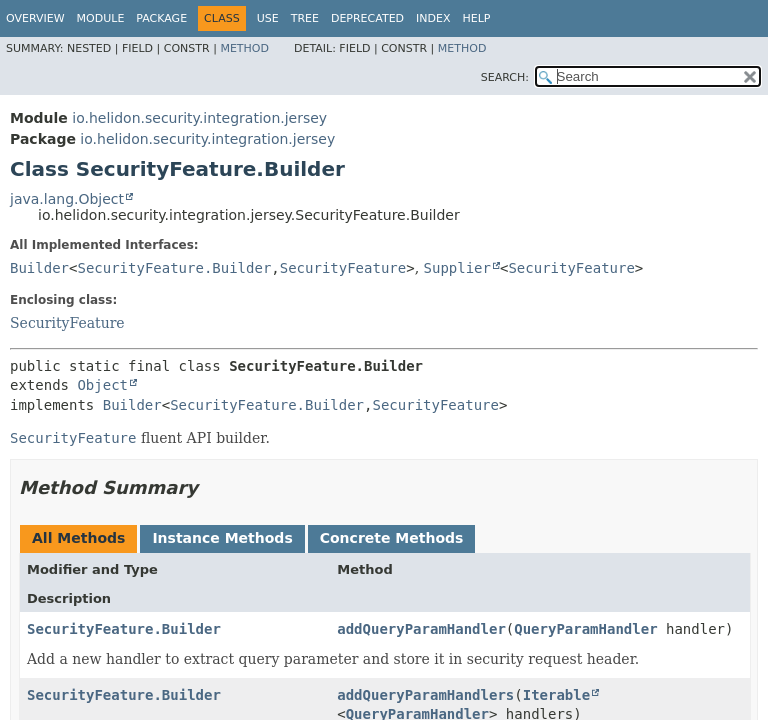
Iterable (556, 695)
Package (161, 18)
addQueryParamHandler (421, 629)
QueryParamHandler (585, 629)
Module (101, 18)
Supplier (457, 268)
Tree (305, 18)
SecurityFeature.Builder (174, 268)
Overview (35, 18)
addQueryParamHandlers (425, 695)
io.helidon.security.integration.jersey (199, 118)
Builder (39, 268)
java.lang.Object (67, 199)
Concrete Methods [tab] (392, 538)
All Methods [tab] (78, 538)
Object (102, 385)
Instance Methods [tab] (222, 538)
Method (244, 48)
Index (433, 18)
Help (477, 18)
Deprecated (367, 18)
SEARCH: (505, 77)
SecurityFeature (343, 268)
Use (268, 18)
